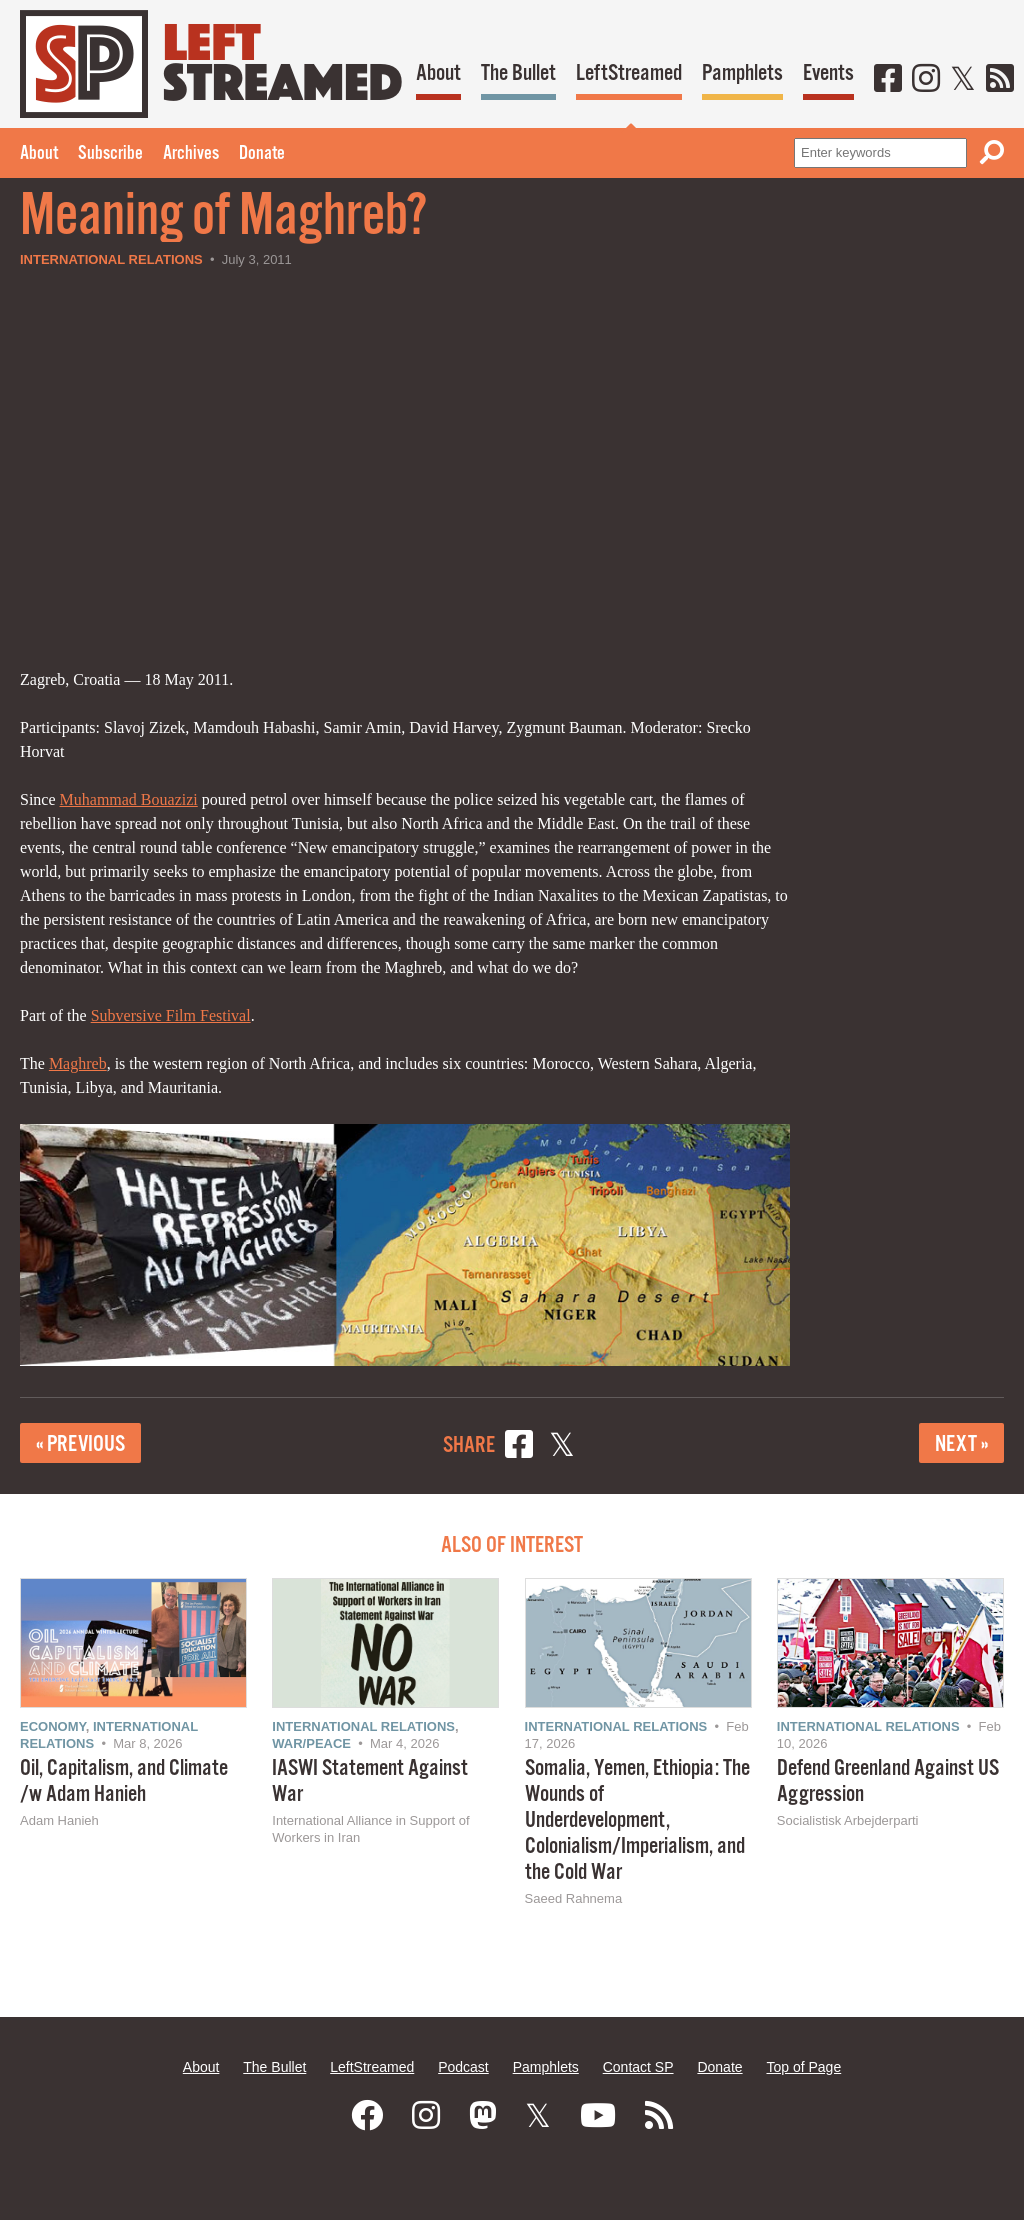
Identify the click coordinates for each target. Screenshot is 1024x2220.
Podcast (463, 2067)
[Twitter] (963, 80)
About (438, 73)
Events (828, 73)
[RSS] (1000, 80)
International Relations (111, 259)
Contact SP (638, 2067)
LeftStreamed (629, 73)
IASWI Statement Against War (370, 1781)
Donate (262, 154)
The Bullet (518, 73)
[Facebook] (888, 80)
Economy (53, 1726)
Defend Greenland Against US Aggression (888, 1781)
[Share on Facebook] (519, 1447)
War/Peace (311, 1743)
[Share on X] (562, 1447)
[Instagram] (926, 80)
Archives (191, 154)
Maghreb (78, 1063)
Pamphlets (742, 73)
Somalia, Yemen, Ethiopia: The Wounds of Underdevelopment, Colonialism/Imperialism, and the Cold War (637, 1820)
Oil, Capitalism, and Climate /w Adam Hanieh (124, 1781)
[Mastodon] (483, 2116)
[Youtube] (598, 2116)
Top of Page (803, 2067)
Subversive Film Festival (171, 1015)
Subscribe (110, 154)
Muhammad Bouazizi (129, 799)
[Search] (992, 152)
